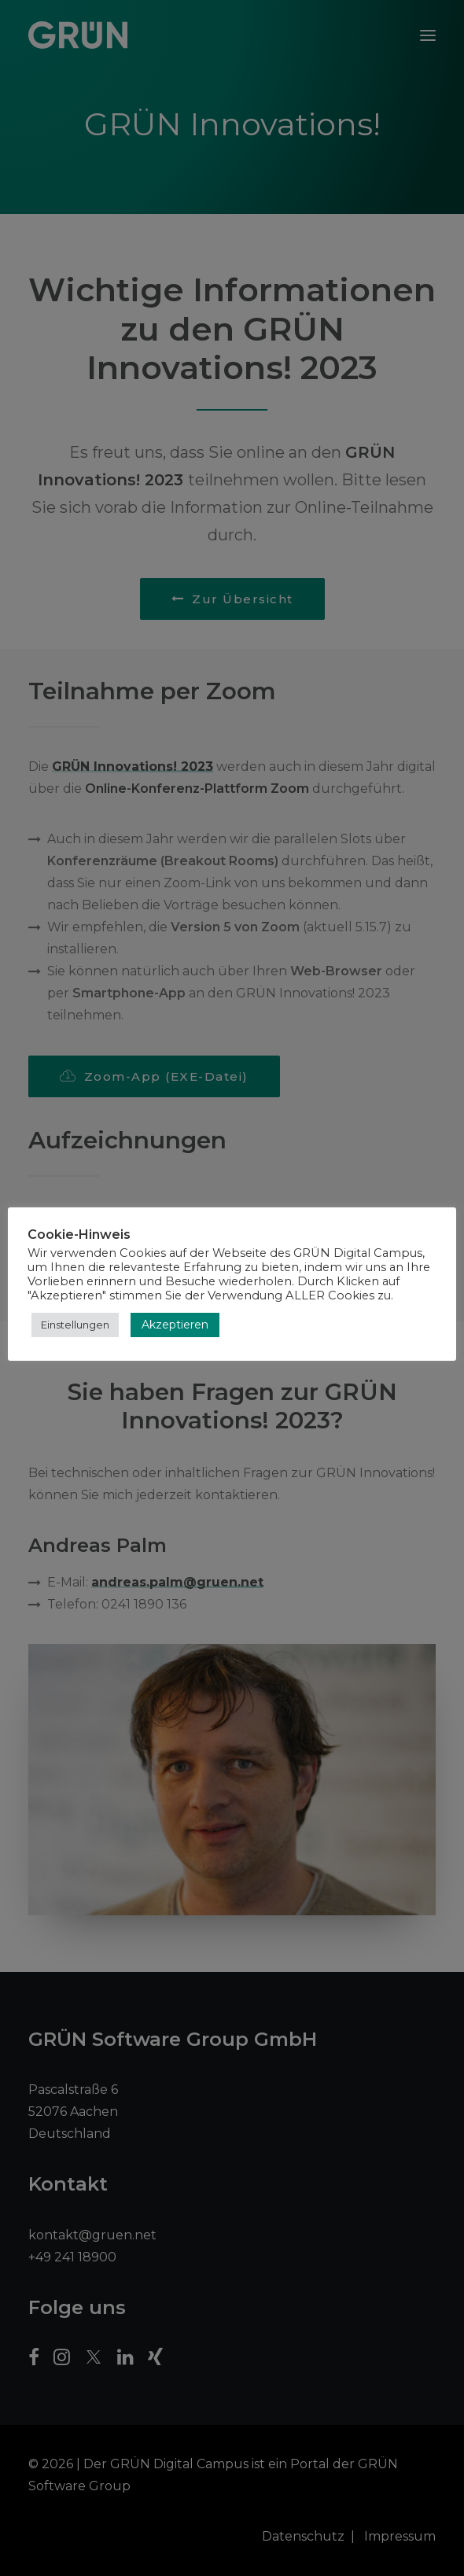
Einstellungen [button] (75, 1324)
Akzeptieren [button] (175, 1324)
